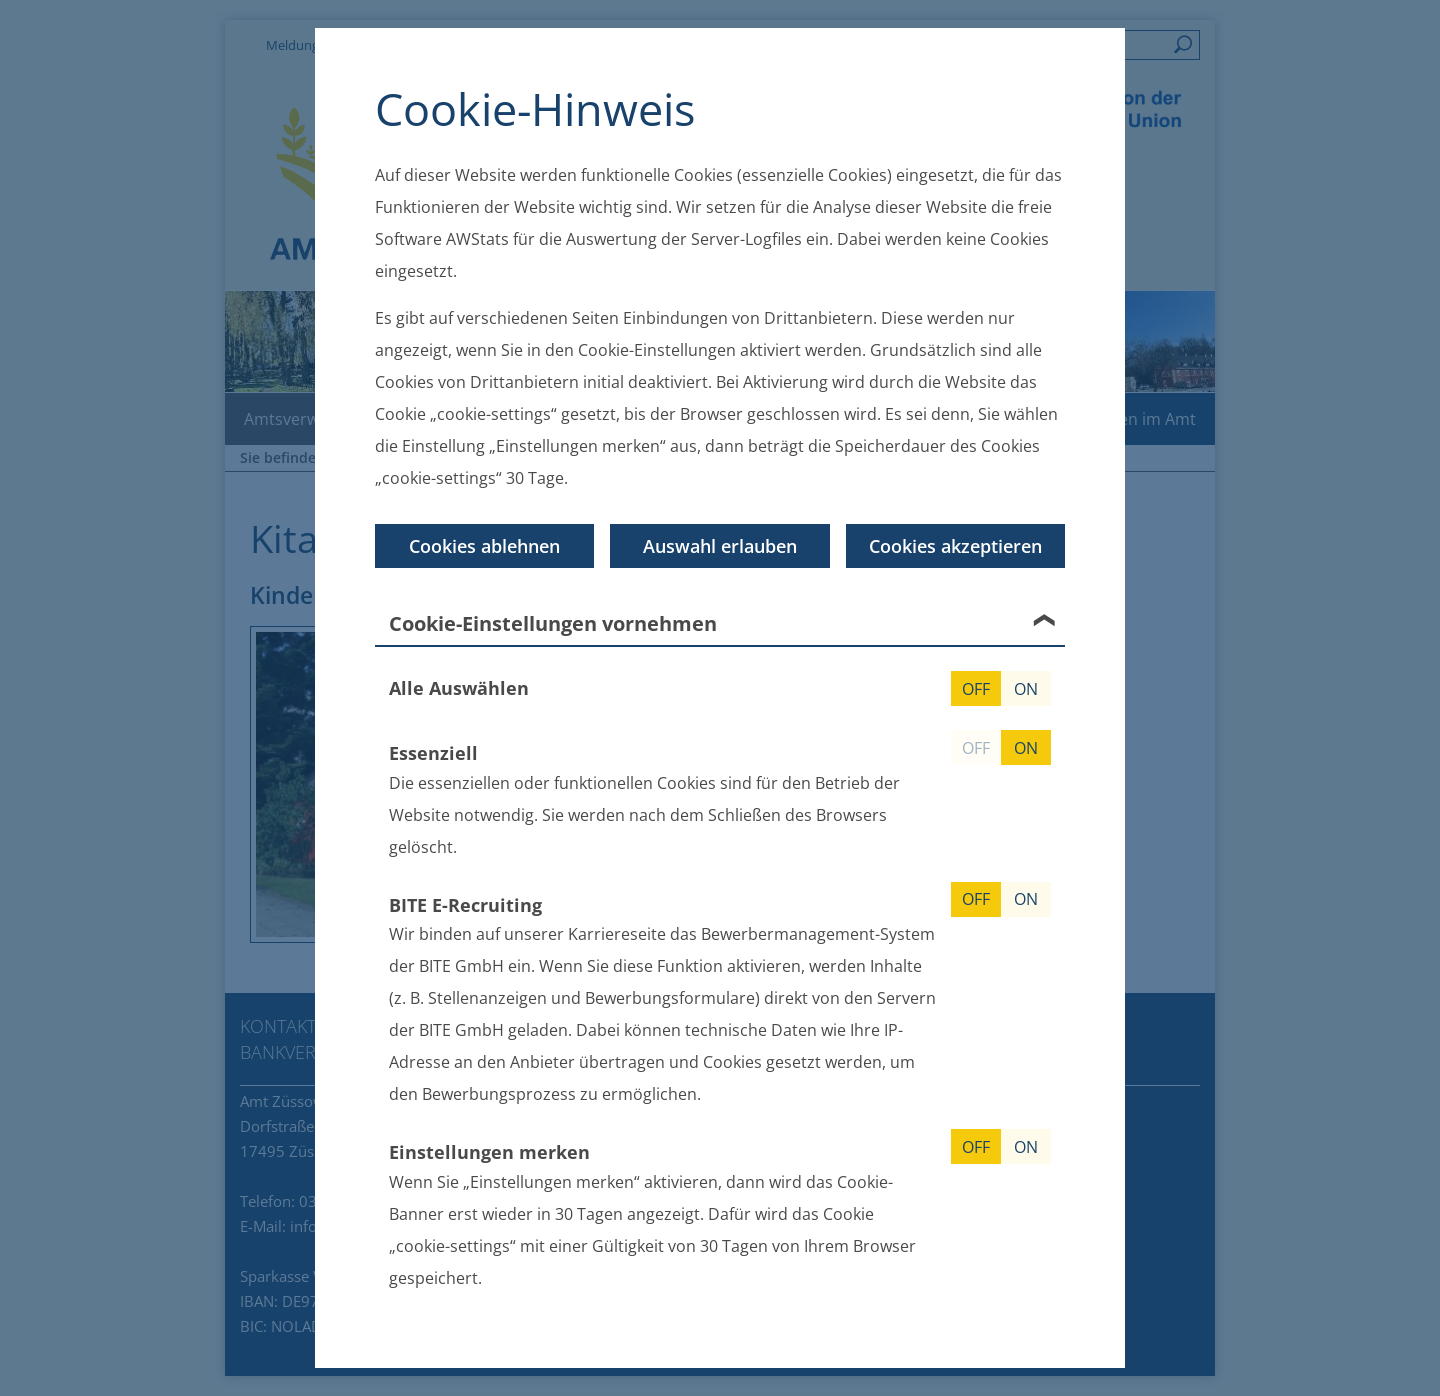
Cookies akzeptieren (955, 546)
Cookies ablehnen (484, 546)
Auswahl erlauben (720, 546)
